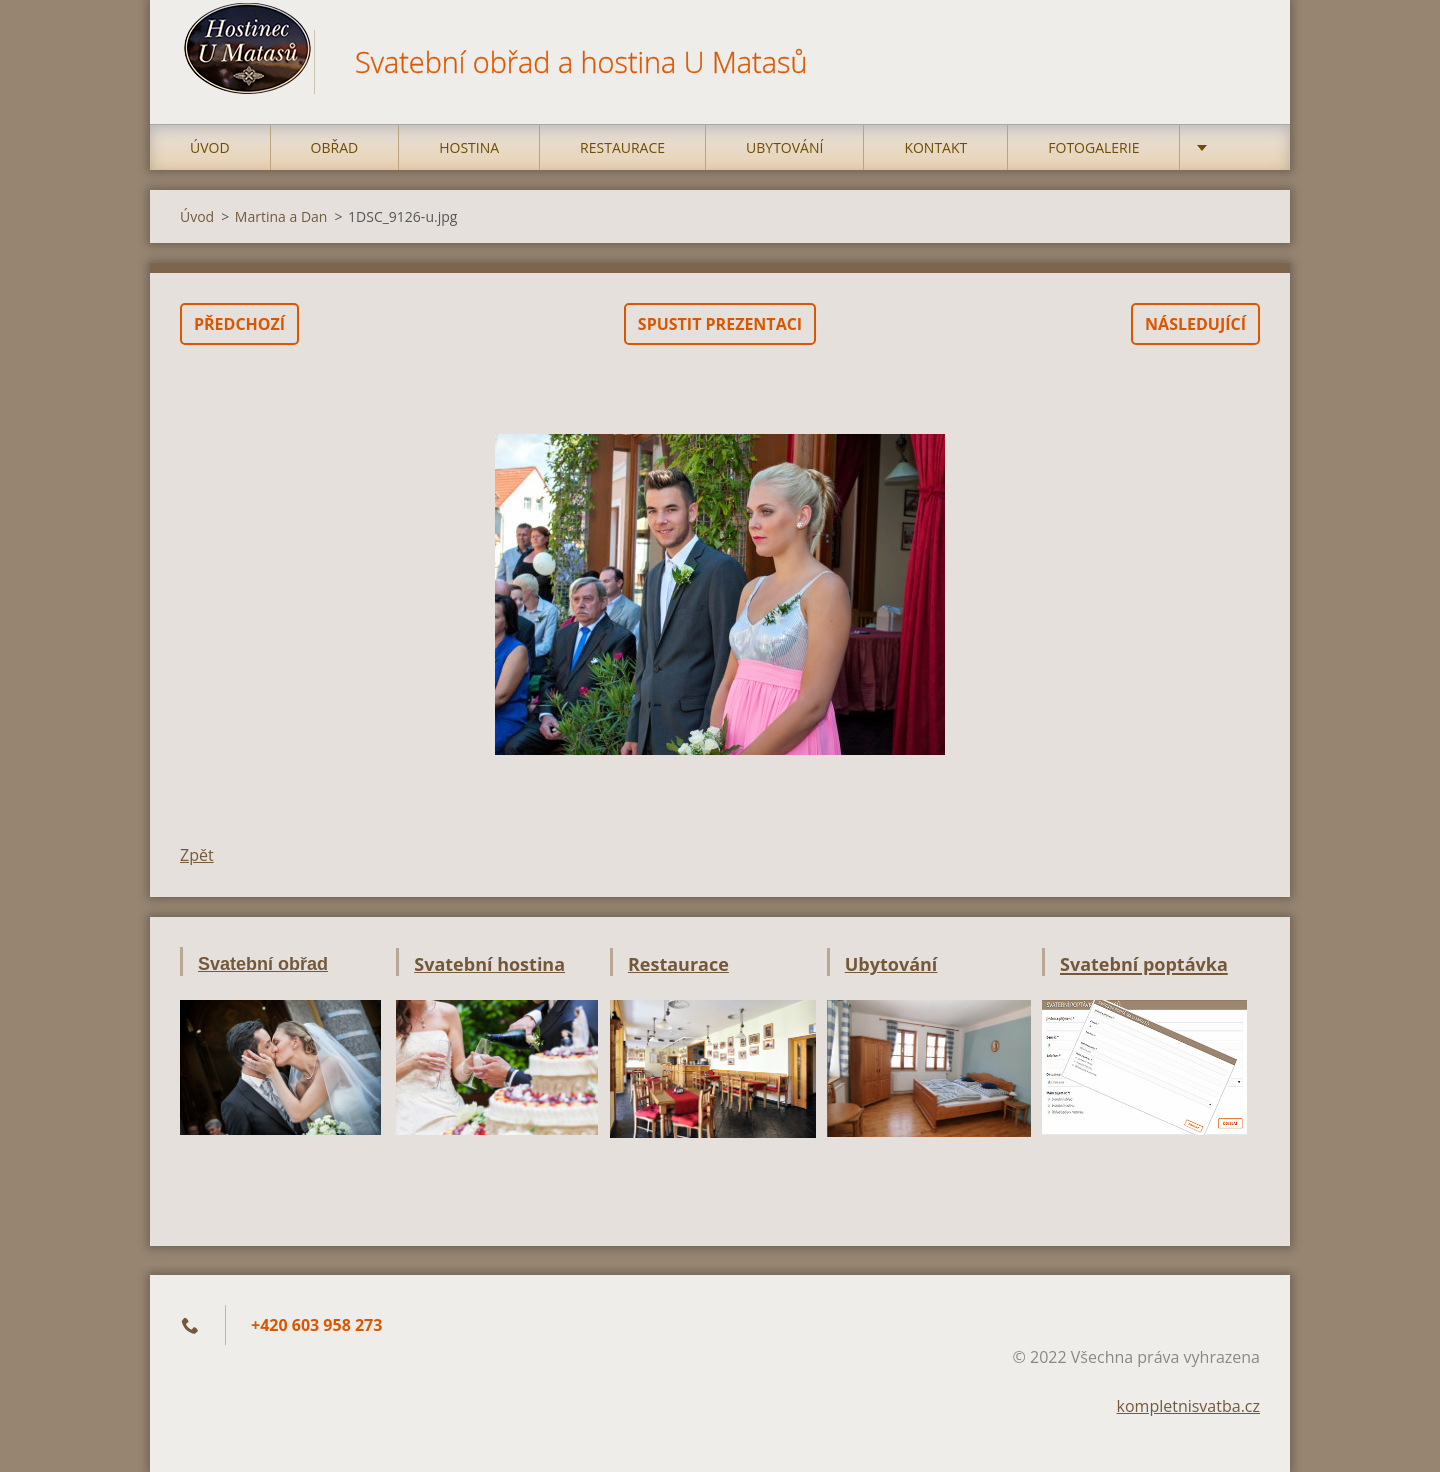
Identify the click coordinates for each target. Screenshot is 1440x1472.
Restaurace (622, 147)
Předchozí (239, 324)
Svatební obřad (263, 964)
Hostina (469, 147)
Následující (1195, 324)
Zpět (197, 855)
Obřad (335, 147)
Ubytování (784, 147)
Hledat (1238, 58)
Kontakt (935, 147)
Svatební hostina (489, 964)
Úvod (210, 147)
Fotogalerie (1093, 147)
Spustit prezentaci (720, 324)
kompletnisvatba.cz (1188, 1406)
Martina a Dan (281, 216)
